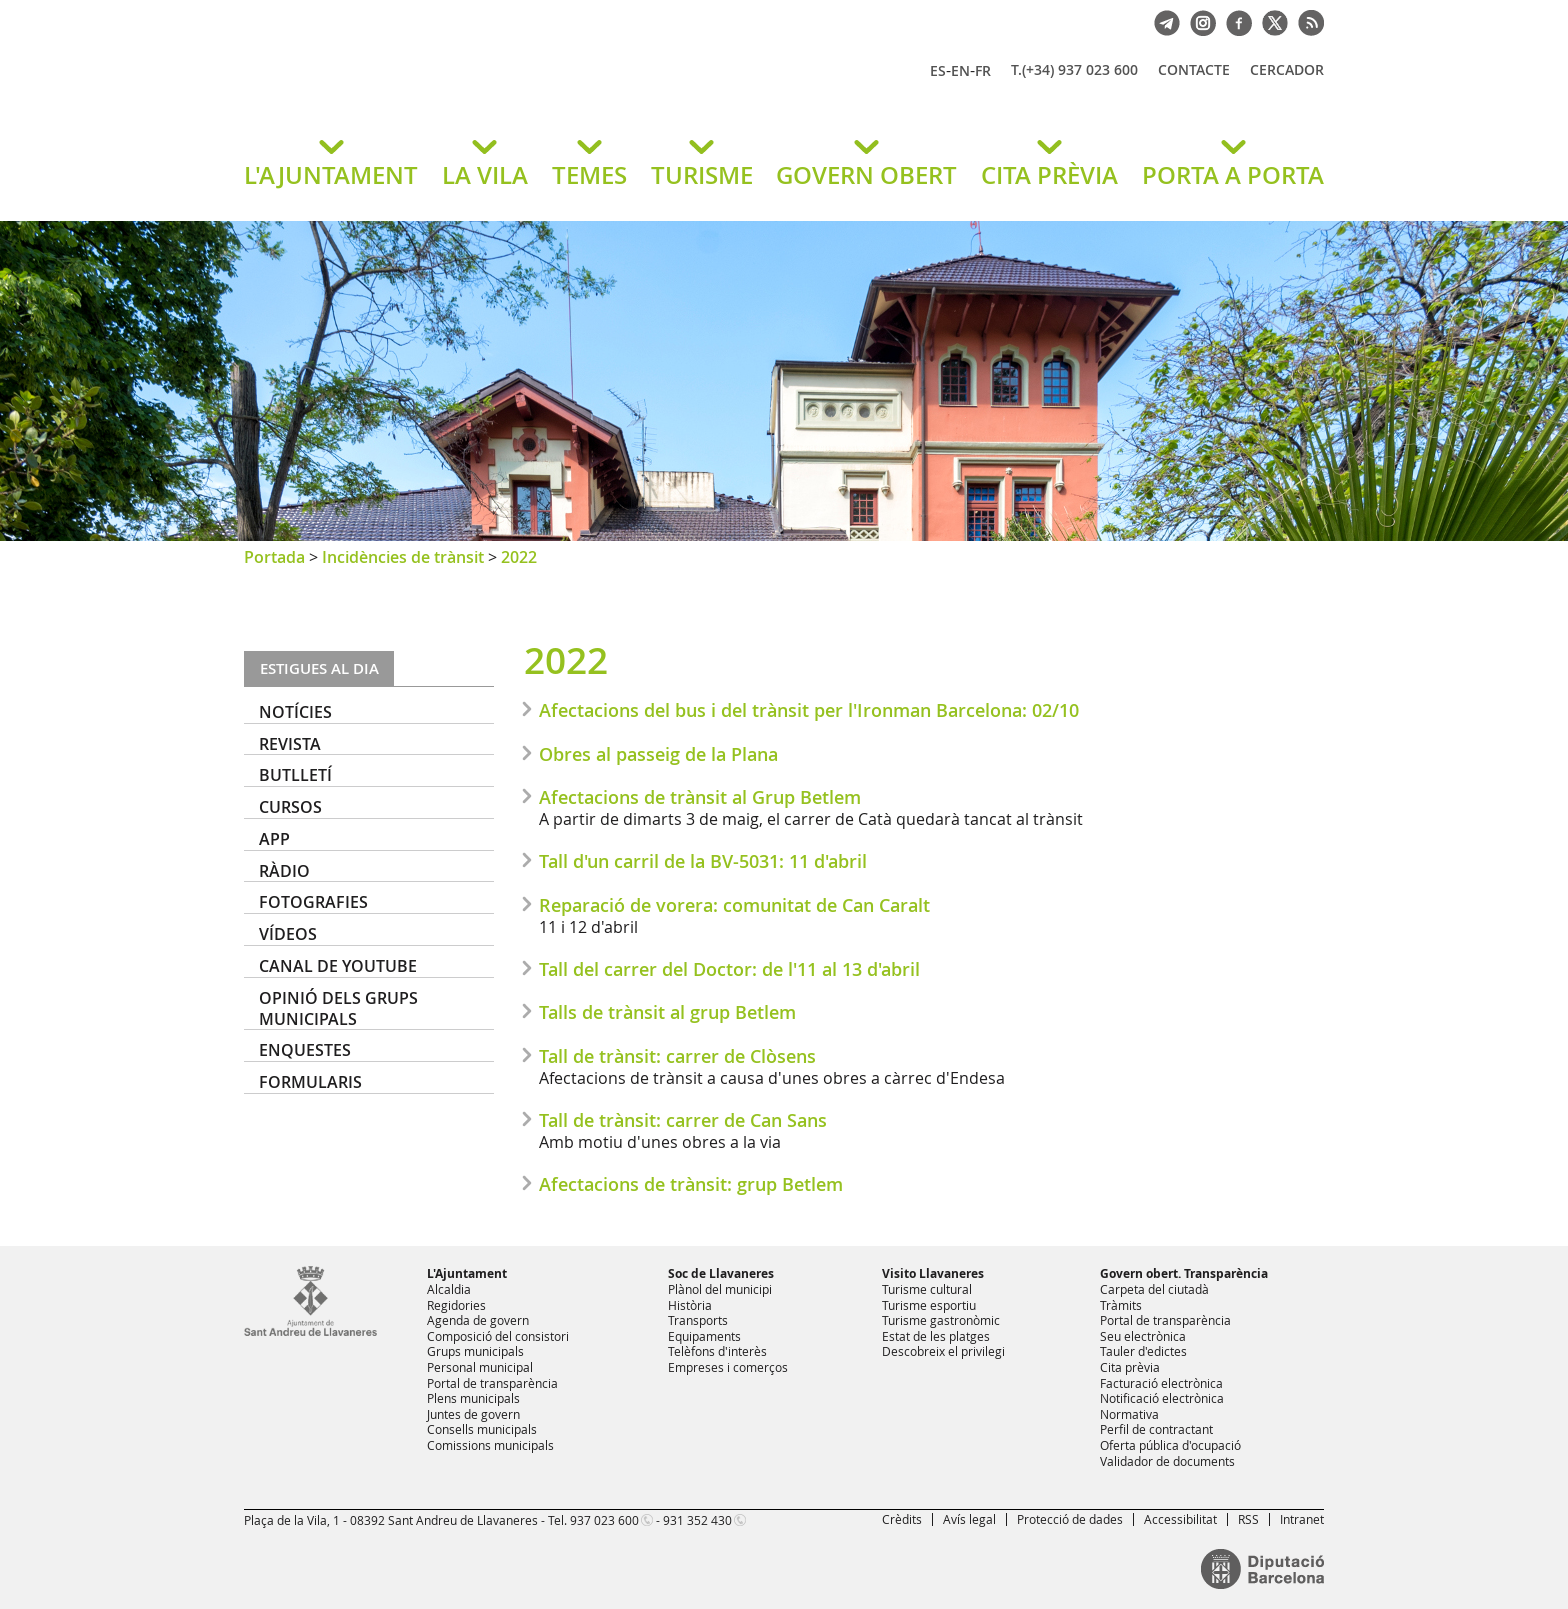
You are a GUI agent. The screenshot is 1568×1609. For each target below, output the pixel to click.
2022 (519, 557)
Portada (274, 557)
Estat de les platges (936, 1336)
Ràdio (284, 871)
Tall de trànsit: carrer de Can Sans (683, 1120)
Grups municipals (475, 1351)
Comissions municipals (490, 1445)
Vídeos (288, 934)
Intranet (1302, 1519)
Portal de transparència (492, 1383)
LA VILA (485, 175)
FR (983, 70)
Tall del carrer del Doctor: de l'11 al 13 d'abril (729, 969)
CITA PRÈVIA (1049, 175)
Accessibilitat (1180, 1519)
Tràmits (1121, 1305)
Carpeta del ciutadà (1154, 1289)
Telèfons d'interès (717, 1351)
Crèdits (902, 1519)
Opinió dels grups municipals (338, 1008)
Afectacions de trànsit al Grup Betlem (700, 797)
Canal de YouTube (338, 966)
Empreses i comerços (728, 1367)
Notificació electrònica (1162, 1398)
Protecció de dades (1070, 1519)
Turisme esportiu (929, 1305)
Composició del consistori (498, 1336)
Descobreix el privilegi (943, 1351)
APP (274, 839)
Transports (698, 1320)
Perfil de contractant (1156, 1429)
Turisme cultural (927, 1289)
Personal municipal (480, 1367)
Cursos (290, 807)
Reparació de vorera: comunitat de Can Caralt (734, 905)
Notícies (295, 712)
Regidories (456, 1305)
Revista (290, 744)
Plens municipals (473, 1398)
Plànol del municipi (720, 1289)
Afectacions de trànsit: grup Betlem (691, 1184)
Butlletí (295, 775)
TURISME (702, 175)
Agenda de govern (478, 1320)
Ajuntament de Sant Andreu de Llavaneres (479, 89)
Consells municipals (482, 1429)
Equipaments (704, 1336)
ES (938, 70)
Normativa (1129, 1414)
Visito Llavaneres (933, 1273)
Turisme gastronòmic (941, 1320)
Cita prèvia (1130, 1367)
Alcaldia (449, 1289)
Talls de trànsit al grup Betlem (667, 1012)
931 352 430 (697, 1520)
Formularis (310, 1082)
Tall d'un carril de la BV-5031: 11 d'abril (703, 861)
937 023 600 (604, 1520)
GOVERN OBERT (866, 175)
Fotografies (313, 902)
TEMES (589, 175)
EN (960, 70)
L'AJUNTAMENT (331, 175)
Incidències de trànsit (403, 557)
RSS (1248, 1519)
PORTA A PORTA (1233, 175)
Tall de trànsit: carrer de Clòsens (677, 1056)
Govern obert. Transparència (1184, 1273)
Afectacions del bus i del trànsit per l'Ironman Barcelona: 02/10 (809, 710)
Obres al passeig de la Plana (658, 754)
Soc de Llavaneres (721, 1273)
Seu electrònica (1143, 1336)
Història (690, 1305)
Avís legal (969, 1519)
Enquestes (305, 1050)
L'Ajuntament (467, 1273)
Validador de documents (1167, 1461)
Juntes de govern (473, 1414)
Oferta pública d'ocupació (1170, 1445)
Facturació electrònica (1161, 1383)
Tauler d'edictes (1143, 1351)
